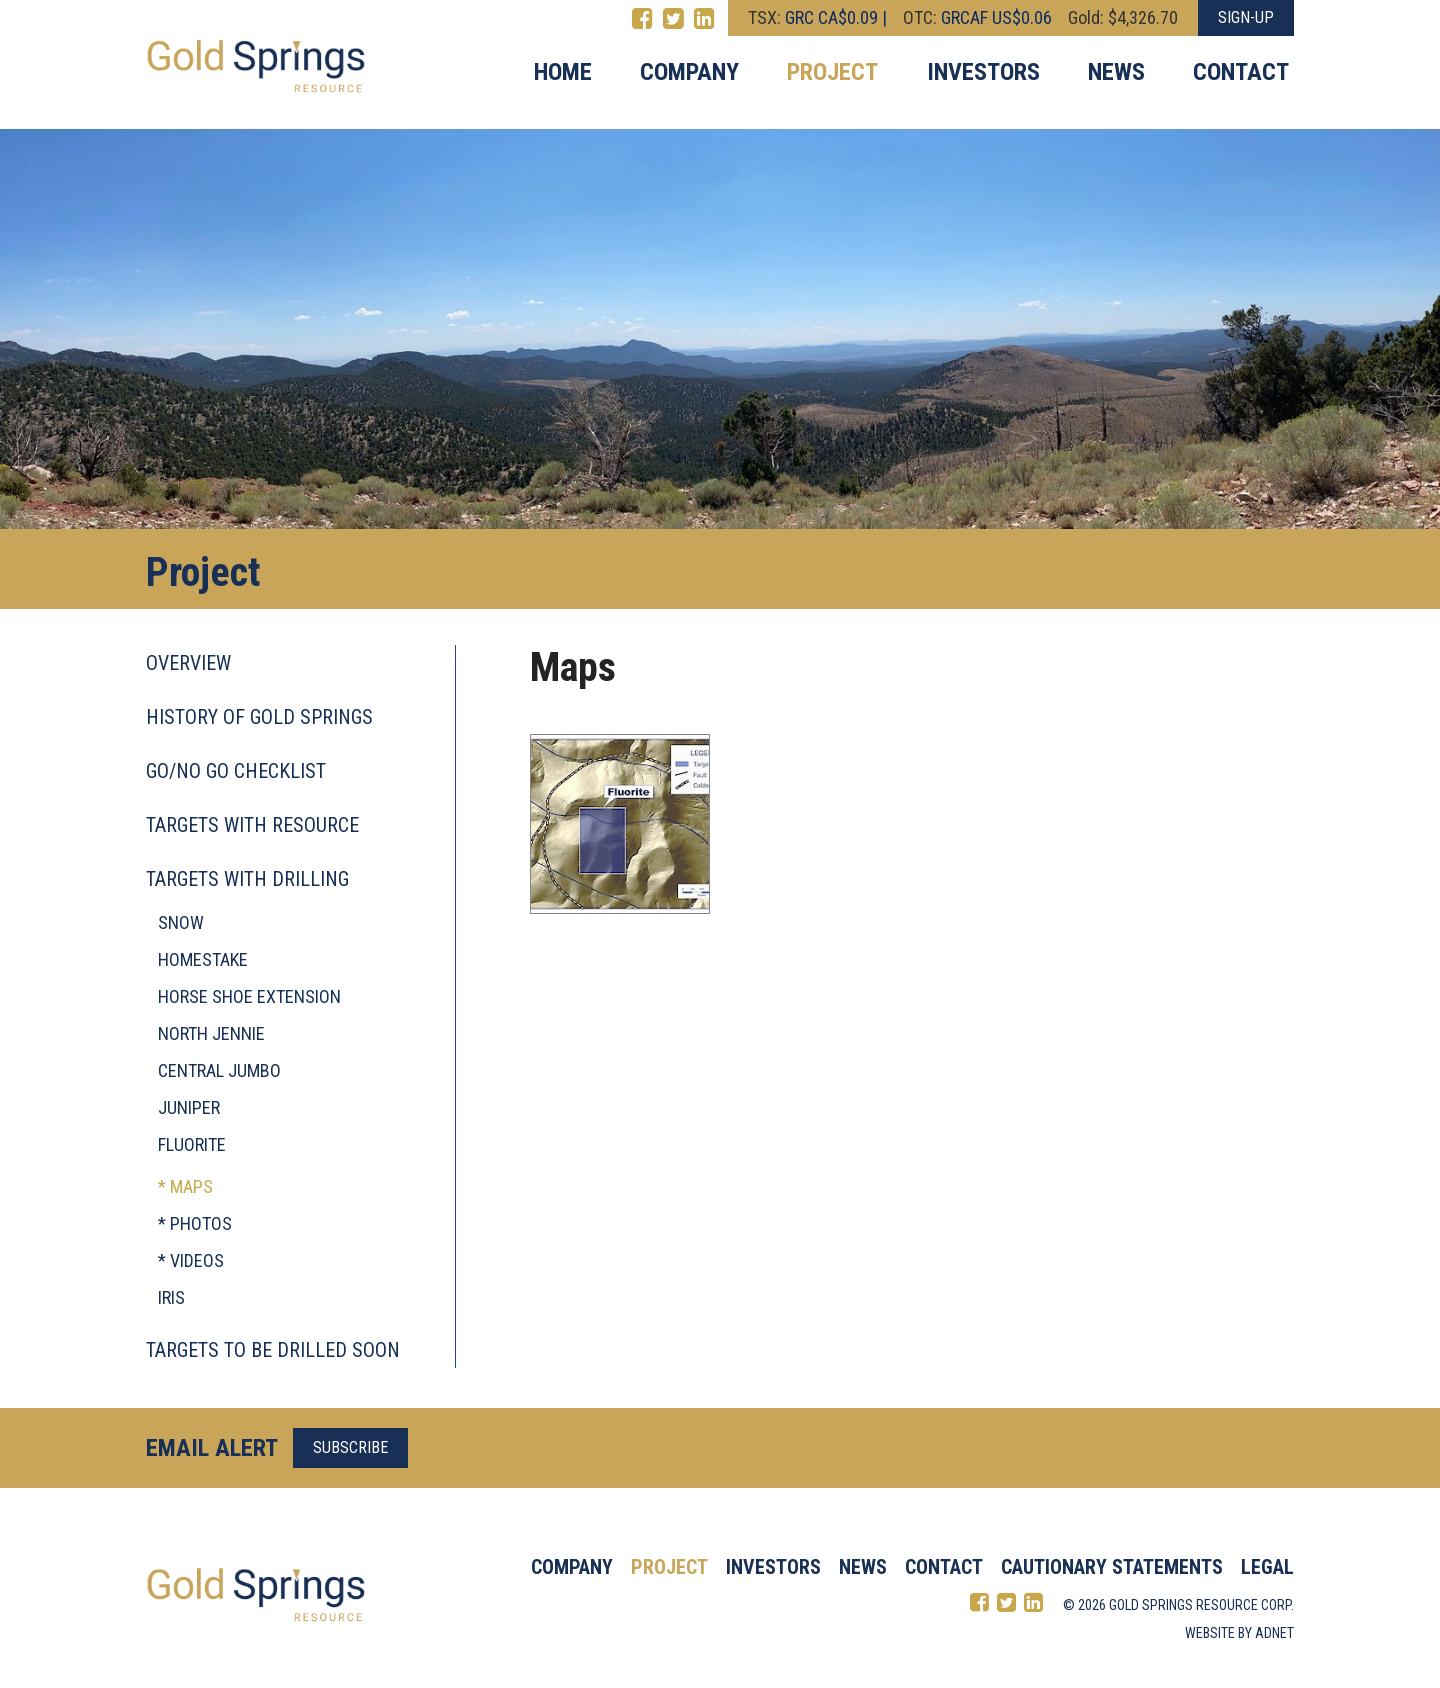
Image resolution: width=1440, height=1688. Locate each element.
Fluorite (192, 1144)
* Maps (185, 1186)
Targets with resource (252, 825)
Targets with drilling (247, 879)
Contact (1241, 72)
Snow (181, 922)
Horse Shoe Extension (249, 996)
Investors (983, 72)
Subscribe (350, 1447)
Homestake (203, 959)
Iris (171, 1297)
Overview (188, 663)
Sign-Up (1246, 17)
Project (832, 72)
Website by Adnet (1239, 1633)
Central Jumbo (219, 1070)
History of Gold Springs (259, 717)
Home (563, 72)
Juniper (189, 1107)
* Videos (191, 1260)
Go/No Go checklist (236, 771)
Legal (1267, 1567)
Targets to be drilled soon (273, 1350)
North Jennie (211, 1033)
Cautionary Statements (1112, 1567)
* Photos (195, 1223)
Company (689, 72)
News (1116, 72)
